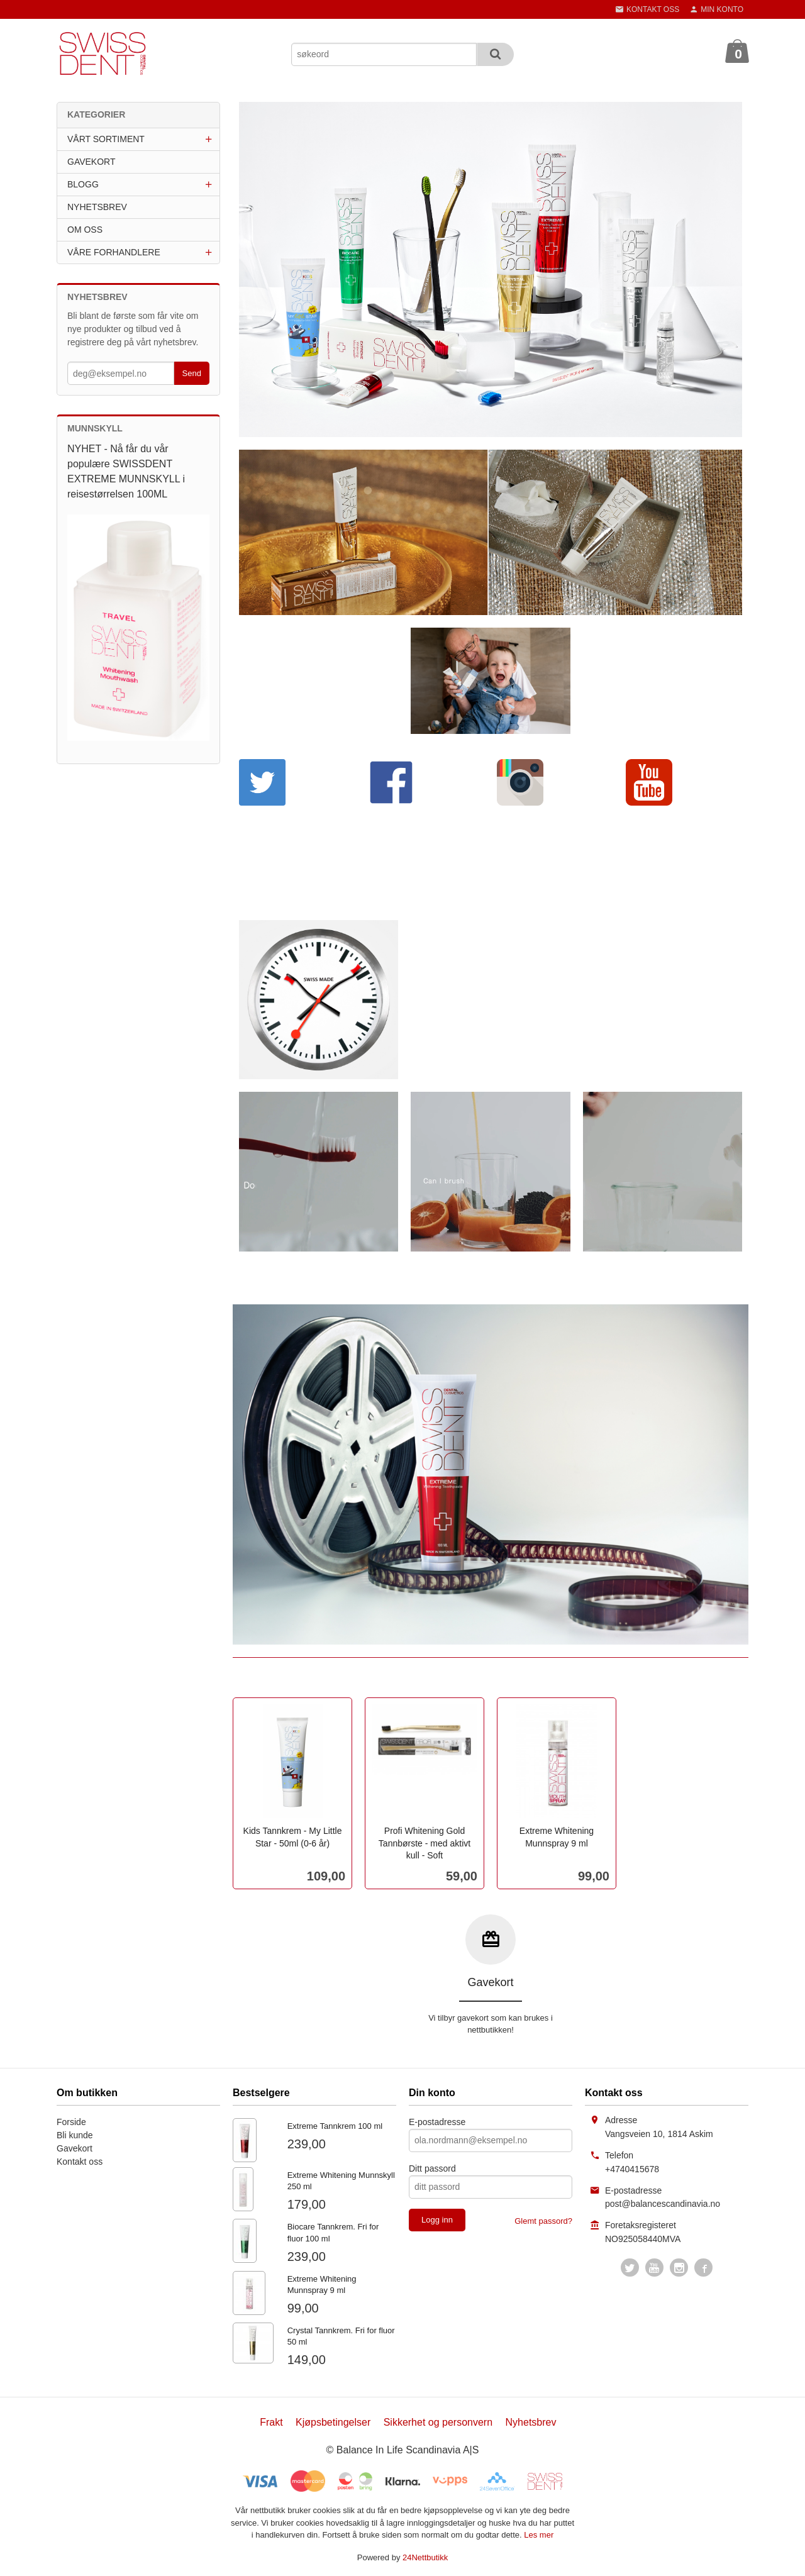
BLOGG (83, 184)
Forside (71, 2122)
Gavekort (74, 2148)
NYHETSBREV (97, 207)
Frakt (271, 2422)
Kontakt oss (80, 2162)
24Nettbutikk (425, 2557)
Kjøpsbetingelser (333, 2422)
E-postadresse (437, 2122)
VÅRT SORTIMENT (106, 139)
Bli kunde (75, 2135)
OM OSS (85, 230)
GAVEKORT (91, 162)
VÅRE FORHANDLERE (113, 252)
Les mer (538, 2535)
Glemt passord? (543, 2221)
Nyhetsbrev (531, 2422)
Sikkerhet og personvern (438, 2422)
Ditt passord (432, 2168)
